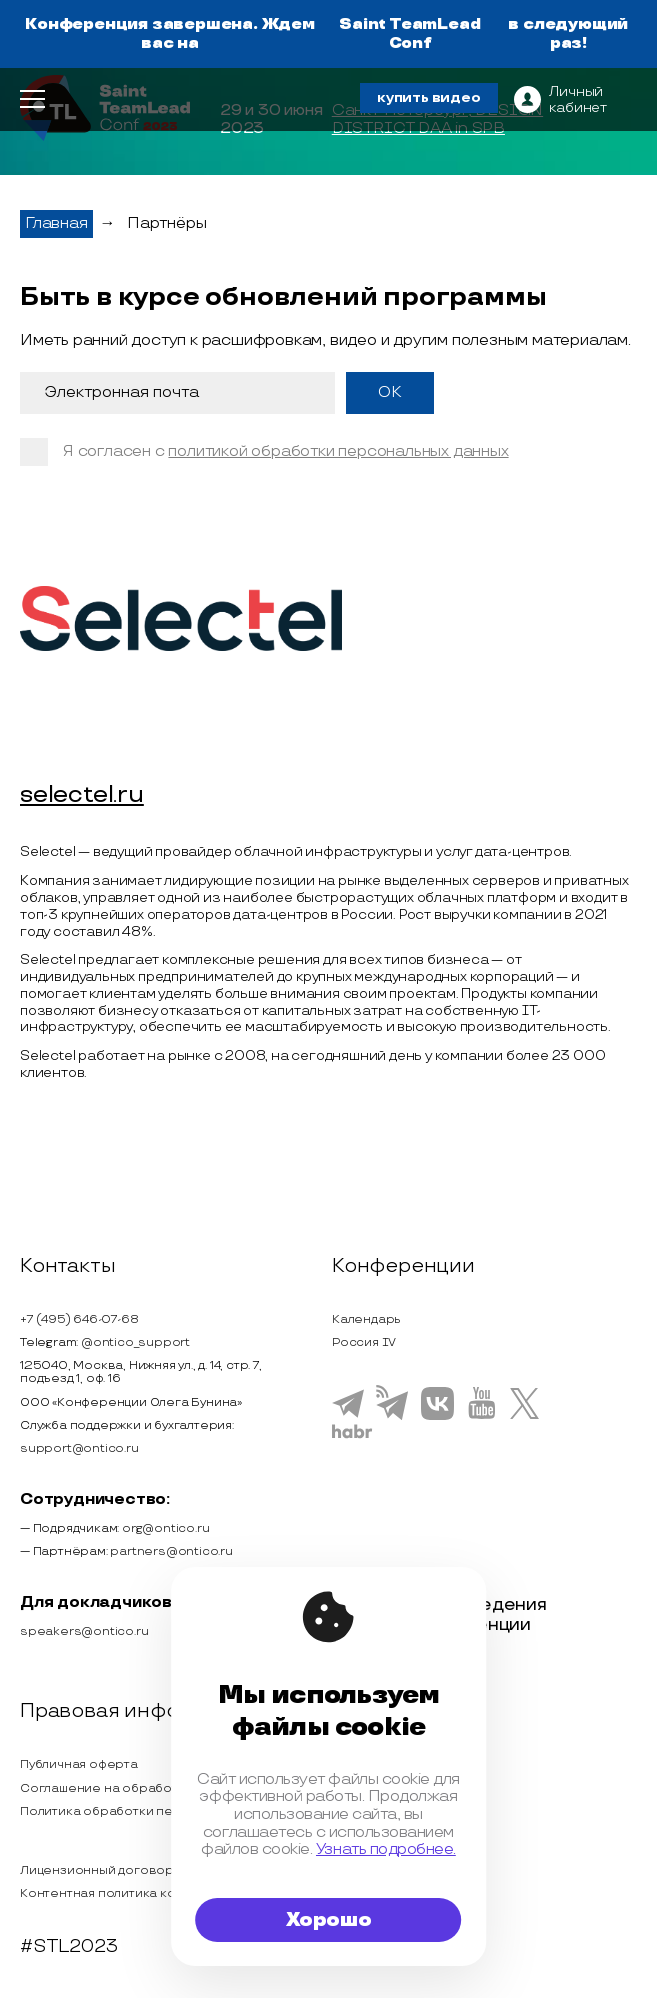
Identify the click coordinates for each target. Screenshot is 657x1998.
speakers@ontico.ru (84, 1631)
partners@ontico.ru (171, 1551)
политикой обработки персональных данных (338, 451)
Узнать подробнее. (386, 1849)
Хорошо (329, 1920)
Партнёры (166, 223)
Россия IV (364, 1342)
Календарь (366, 1319)
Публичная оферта (79, 1764)
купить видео (429, 97)
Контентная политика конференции (134, 1893)
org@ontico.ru (165, 1528)
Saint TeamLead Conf (409, 34)
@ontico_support (135, 1342)
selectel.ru (82, 795)
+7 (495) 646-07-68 (79, 1319)
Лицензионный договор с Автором (132, 1870)
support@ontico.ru (79, 1448)
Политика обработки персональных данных (158, 1811)
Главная (56, 223)
